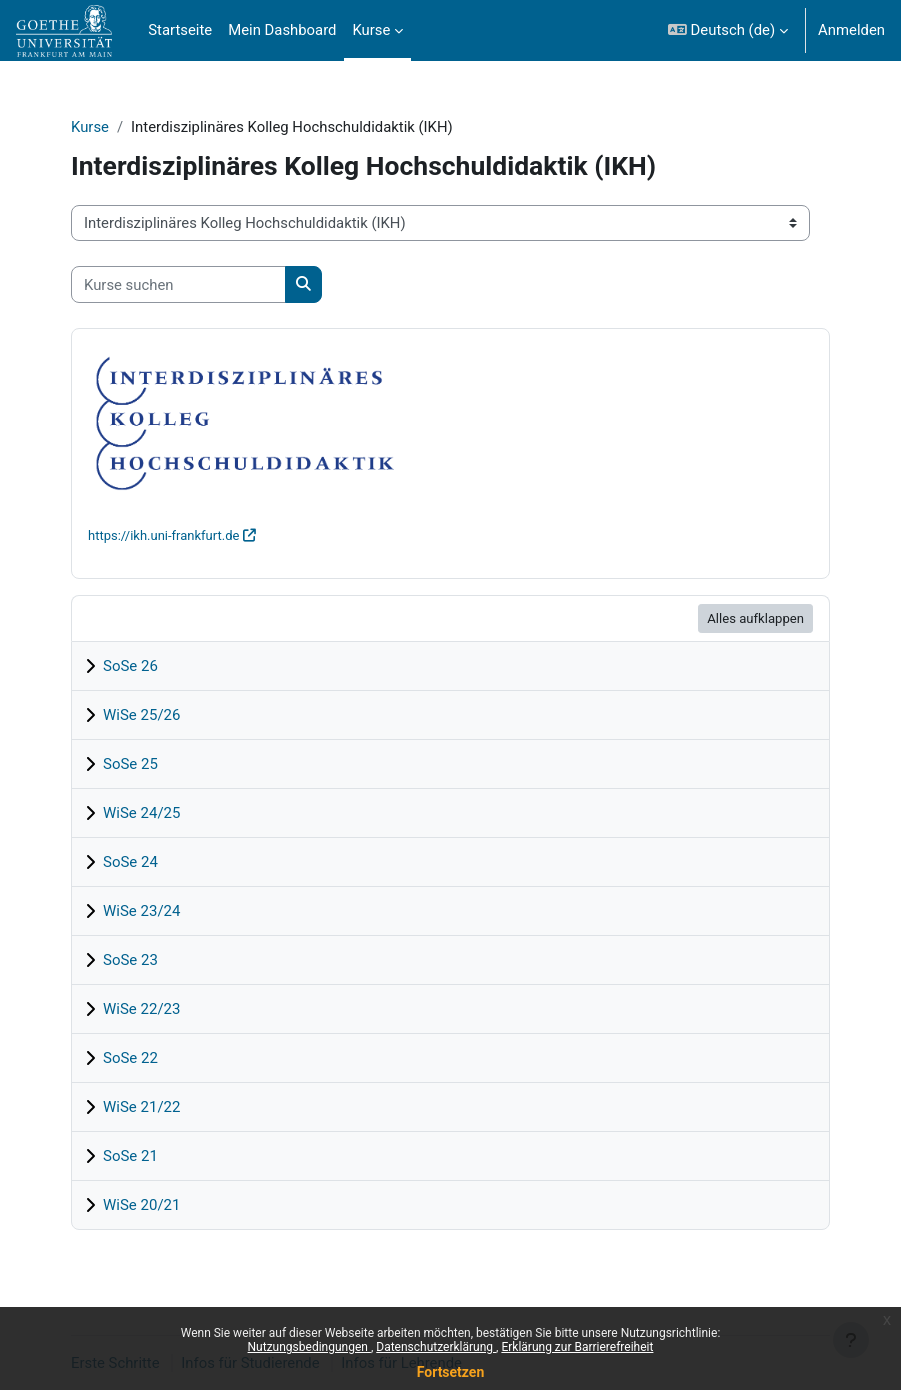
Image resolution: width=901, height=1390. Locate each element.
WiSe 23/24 (141, 911)
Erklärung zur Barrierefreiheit (577, 1347)
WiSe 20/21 (141, 1205)
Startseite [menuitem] (180, 30)
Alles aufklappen (755, 618)
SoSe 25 (130, 764)
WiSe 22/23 (141, 1009)
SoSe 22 (130, 1058)
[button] (728, 30)
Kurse (90, 127)
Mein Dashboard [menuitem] (282, 30)
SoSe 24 (130, 862)
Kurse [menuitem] (371, 30)
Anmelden (851, 30)
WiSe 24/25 (141, 813)
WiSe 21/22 (141, 1107)
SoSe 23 (130, 960)
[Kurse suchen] (178, 284)
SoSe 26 (130, 666)
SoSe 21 (130, 1156)
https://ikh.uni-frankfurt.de (163, 535)
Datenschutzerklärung (436, 1347)
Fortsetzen (451, 1372)
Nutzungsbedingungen (309, 1347)
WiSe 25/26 (141, 715)
